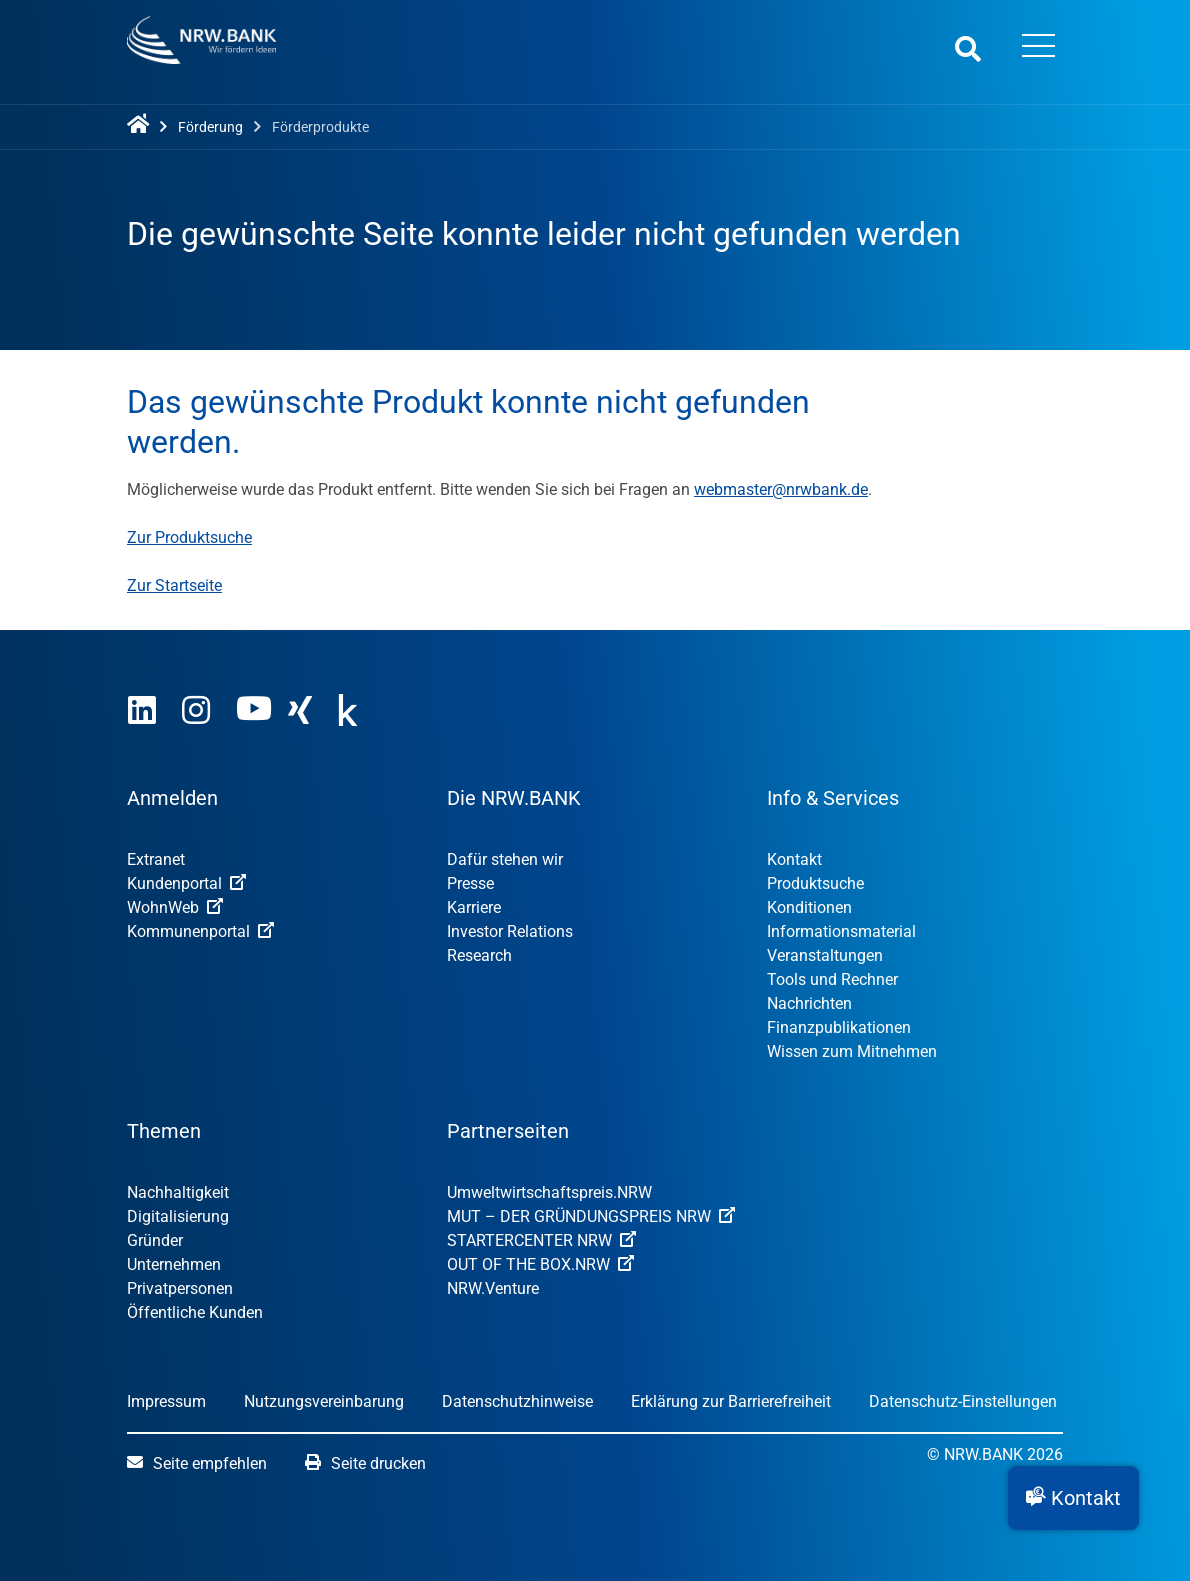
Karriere (474, 907)
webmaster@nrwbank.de (781, 489)
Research (479, 955)
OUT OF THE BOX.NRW (540, 1264)
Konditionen (809, 907)
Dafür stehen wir (505, 859)
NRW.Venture (493, 1288)
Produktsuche (815, 883)
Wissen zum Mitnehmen (852, 1051)
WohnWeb (175, 907)
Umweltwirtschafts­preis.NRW (549, 1192)
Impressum (166, 1401)
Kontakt (794, 859)
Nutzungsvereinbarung (324, 1401)
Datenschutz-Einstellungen (963, 1401)
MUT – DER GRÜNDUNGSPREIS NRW (591, 1216)
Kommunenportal (200, 931)
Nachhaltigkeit (178, 1192)
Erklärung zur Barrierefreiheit (731, 1401)
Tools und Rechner (832, 979)
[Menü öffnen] (1038, 48)
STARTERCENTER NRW (541, 1240)
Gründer (155, 1240)
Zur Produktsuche (189, 537)
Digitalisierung (178, 1216)
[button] (1073, 1498)
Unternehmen (174, 1264)
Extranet (156, 859)
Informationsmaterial (841, 931)
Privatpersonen (180, 1288)
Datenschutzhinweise (517, 1401)
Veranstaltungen (825, 955)
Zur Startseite (174, 585)
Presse (470, 883)
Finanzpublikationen (839, 1027)
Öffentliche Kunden (195, 1312)
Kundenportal (186, 883)
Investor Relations (510, 931)
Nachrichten (809, 1003)
